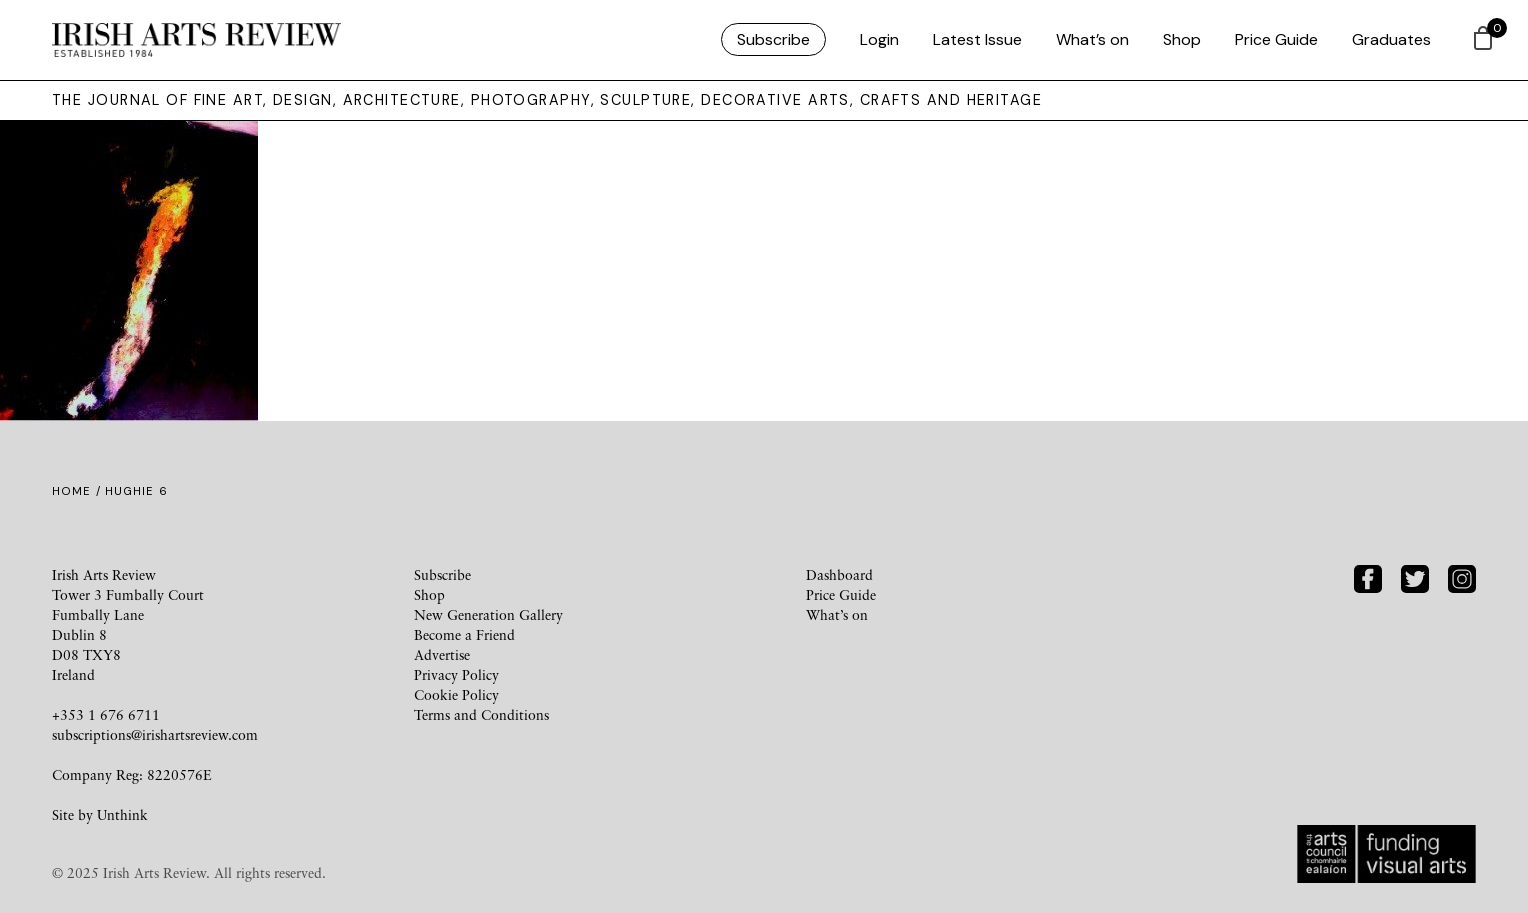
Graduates (1391, 39)
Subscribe (773, 39)
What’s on (1092, 39)
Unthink (122, 814)
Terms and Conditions (481, 714)
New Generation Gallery (488, 614)
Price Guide (1276, 39)
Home (71, 491)
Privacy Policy (456, 674)
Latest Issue (977, 39)
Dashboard (839, 574)
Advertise (442, 654)
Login (879, 39)
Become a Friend (464, 634)
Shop (1182, 39)
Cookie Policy (456, 694)
